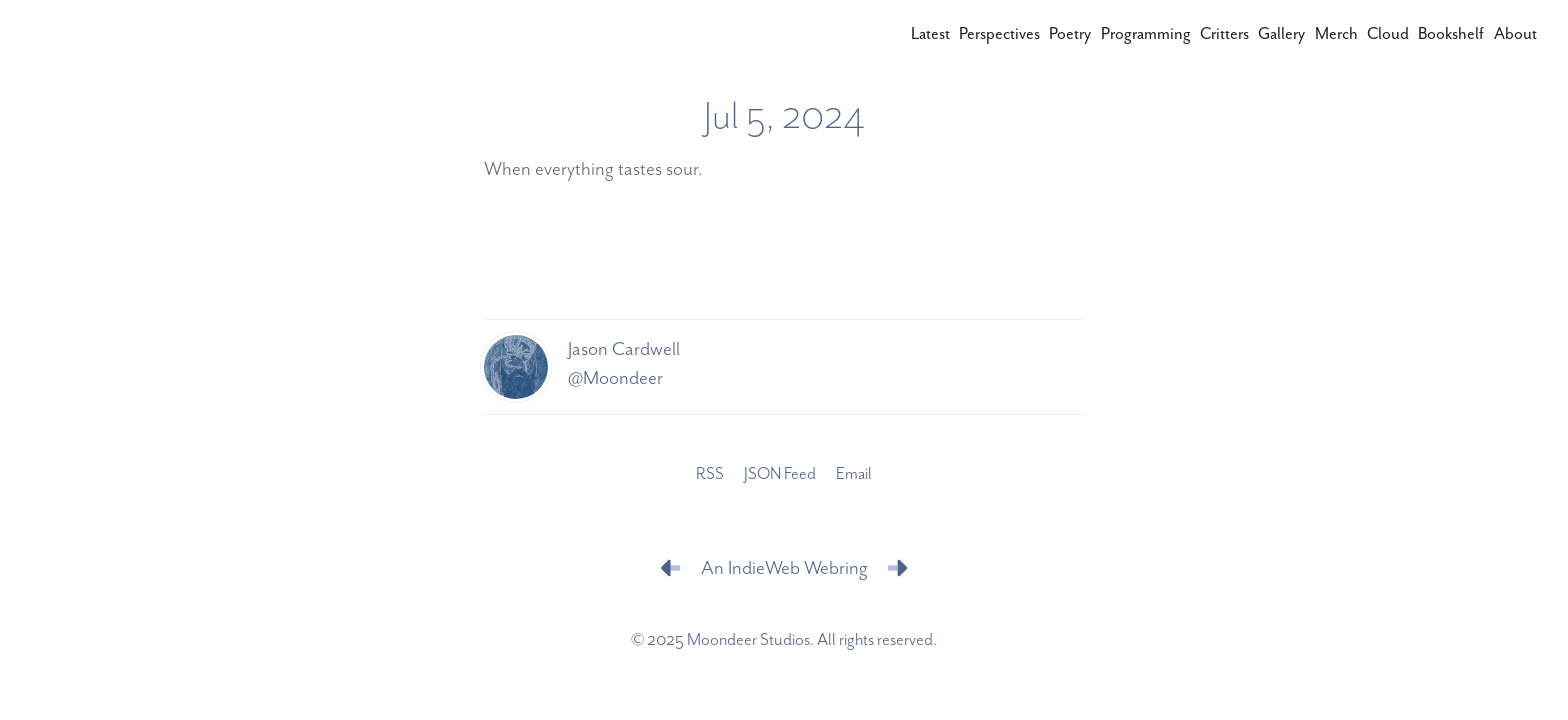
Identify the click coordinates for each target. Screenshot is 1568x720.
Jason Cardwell (624, 349)
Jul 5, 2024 (784, 117)
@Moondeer (615, 378)
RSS (710, 474)
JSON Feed (780, 474)
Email (854, 474)
